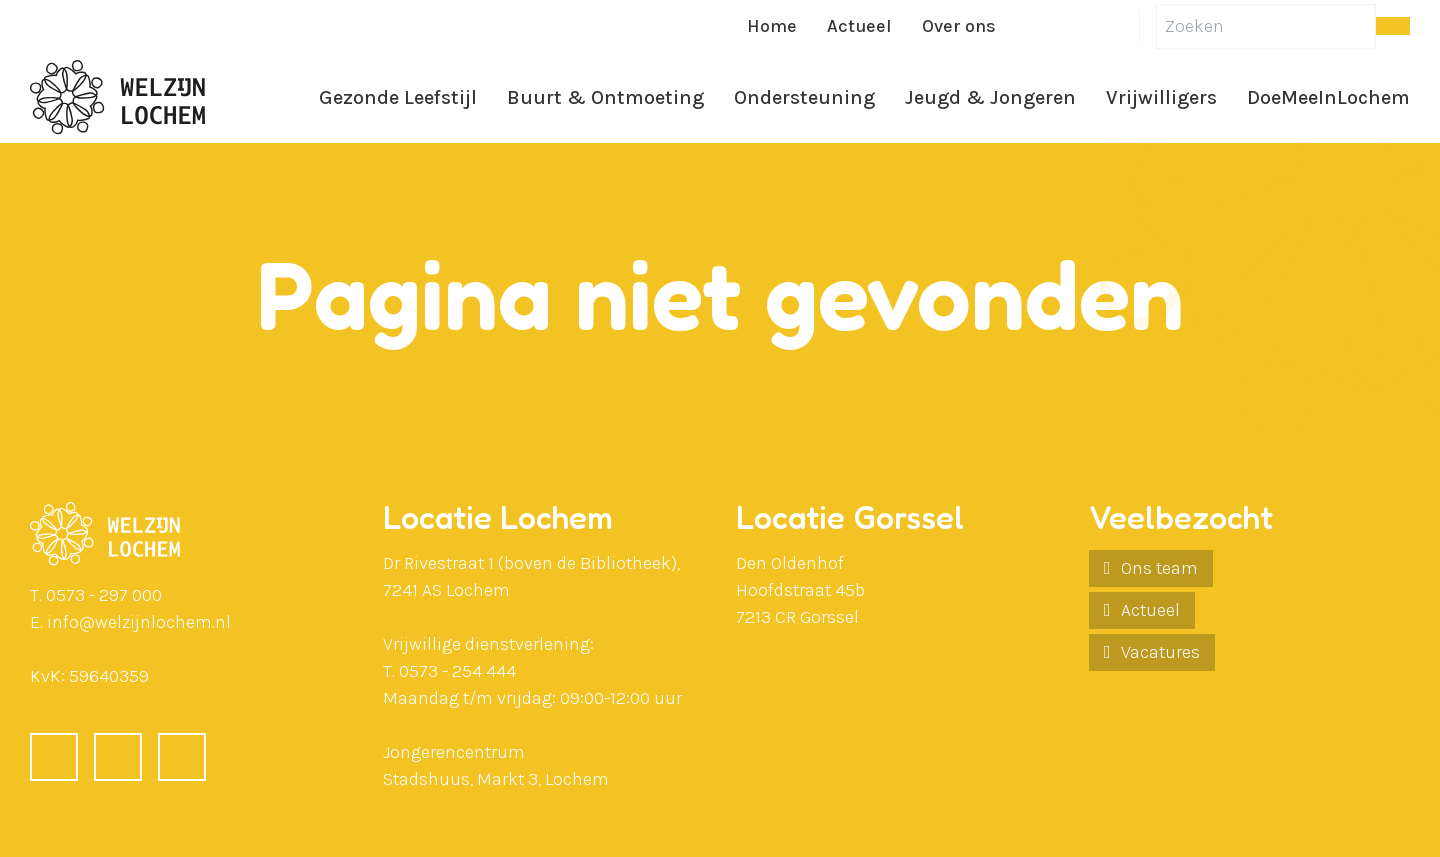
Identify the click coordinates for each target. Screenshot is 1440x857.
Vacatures (1160, 652)
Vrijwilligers (1161, 97)
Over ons (959, 26)
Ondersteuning (804, 97)
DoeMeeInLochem (1328, 97)
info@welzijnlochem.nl (139, 622)
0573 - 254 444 (457, 671)
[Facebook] (1027, 26)
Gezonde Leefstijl (398, 97)
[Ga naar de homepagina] (117, 97)
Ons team (1159, 568)
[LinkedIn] (1075, 26)
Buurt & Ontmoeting (605, 97)
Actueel (859, 26)
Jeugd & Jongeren (990, 97)
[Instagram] (1123, 26)
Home (772, 26)
